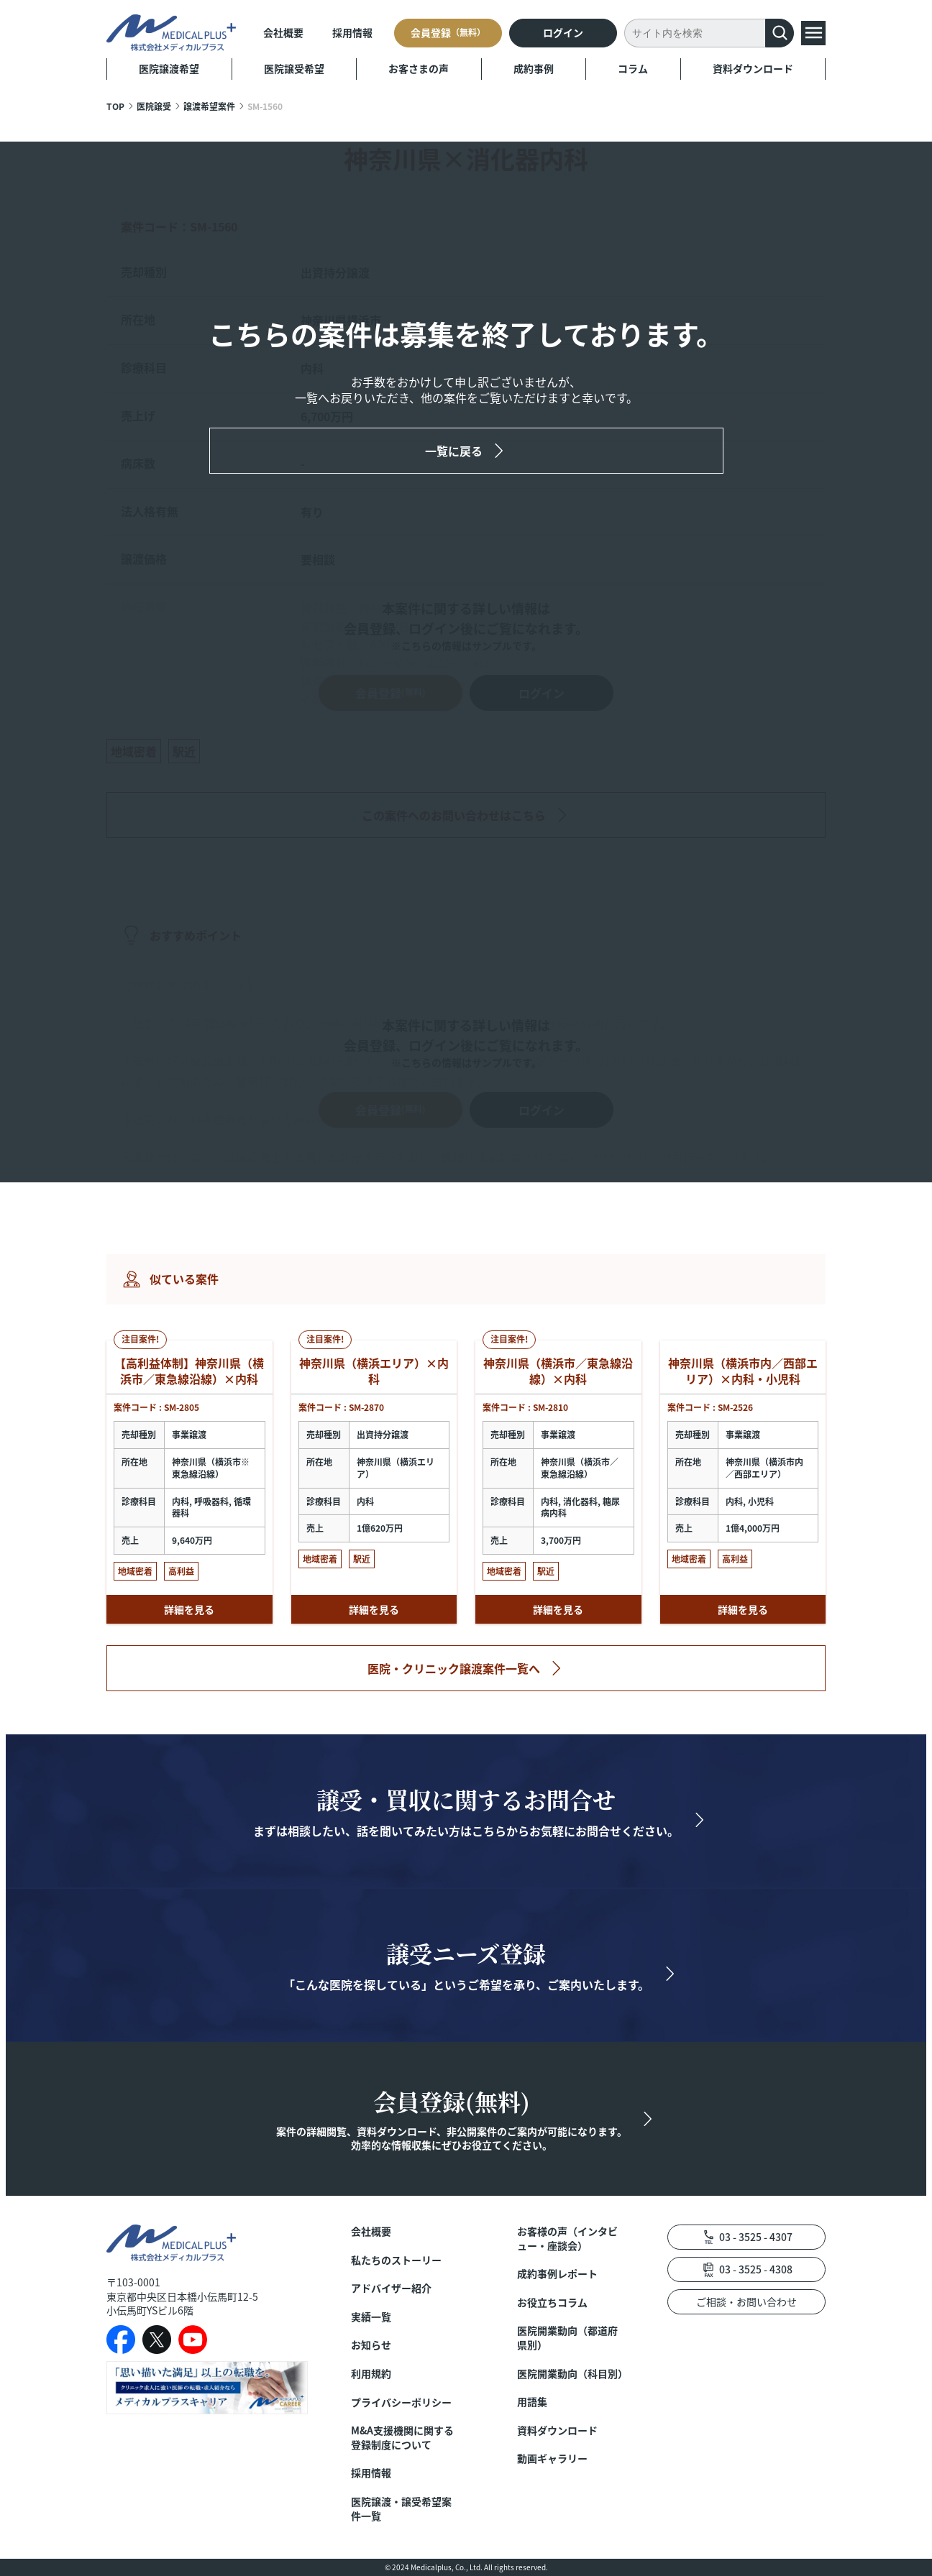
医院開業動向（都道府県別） (567, 2338)
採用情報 (352, 32)
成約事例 (533, 68)
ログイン (563, 32)
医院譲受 (154, 106)
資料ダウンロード (753, 68)
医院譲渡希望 (169, 68)
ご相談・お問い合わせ (746, 2301)
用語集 (532, 2402)
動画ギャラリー (552, 2458)
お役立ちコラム (552, 2302)
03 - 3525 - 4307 (755, 2237)
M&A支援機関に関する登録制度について (402, 2438)
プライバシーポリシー (401, 2402)
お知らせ (371, 2345)
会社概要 (283, 32)
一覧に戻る (454, 450)
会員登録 (448, 32)
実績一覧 (371, 2317)
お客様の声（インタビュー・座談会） (567, 2239)
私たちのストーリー (396, 2260)
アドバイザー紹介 (391, 2288)
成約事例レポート (557, 2274)
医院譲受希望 (294, 68)
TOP (115, 106)
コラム (633, 68)
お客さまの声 (418, 68)
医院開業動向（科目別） (571, 2373)
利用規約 (371, 2373)
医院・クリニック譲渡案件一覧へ (453, 1668)
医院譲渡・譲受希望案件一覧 (401, 2509)
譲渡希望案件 (209, 106)
